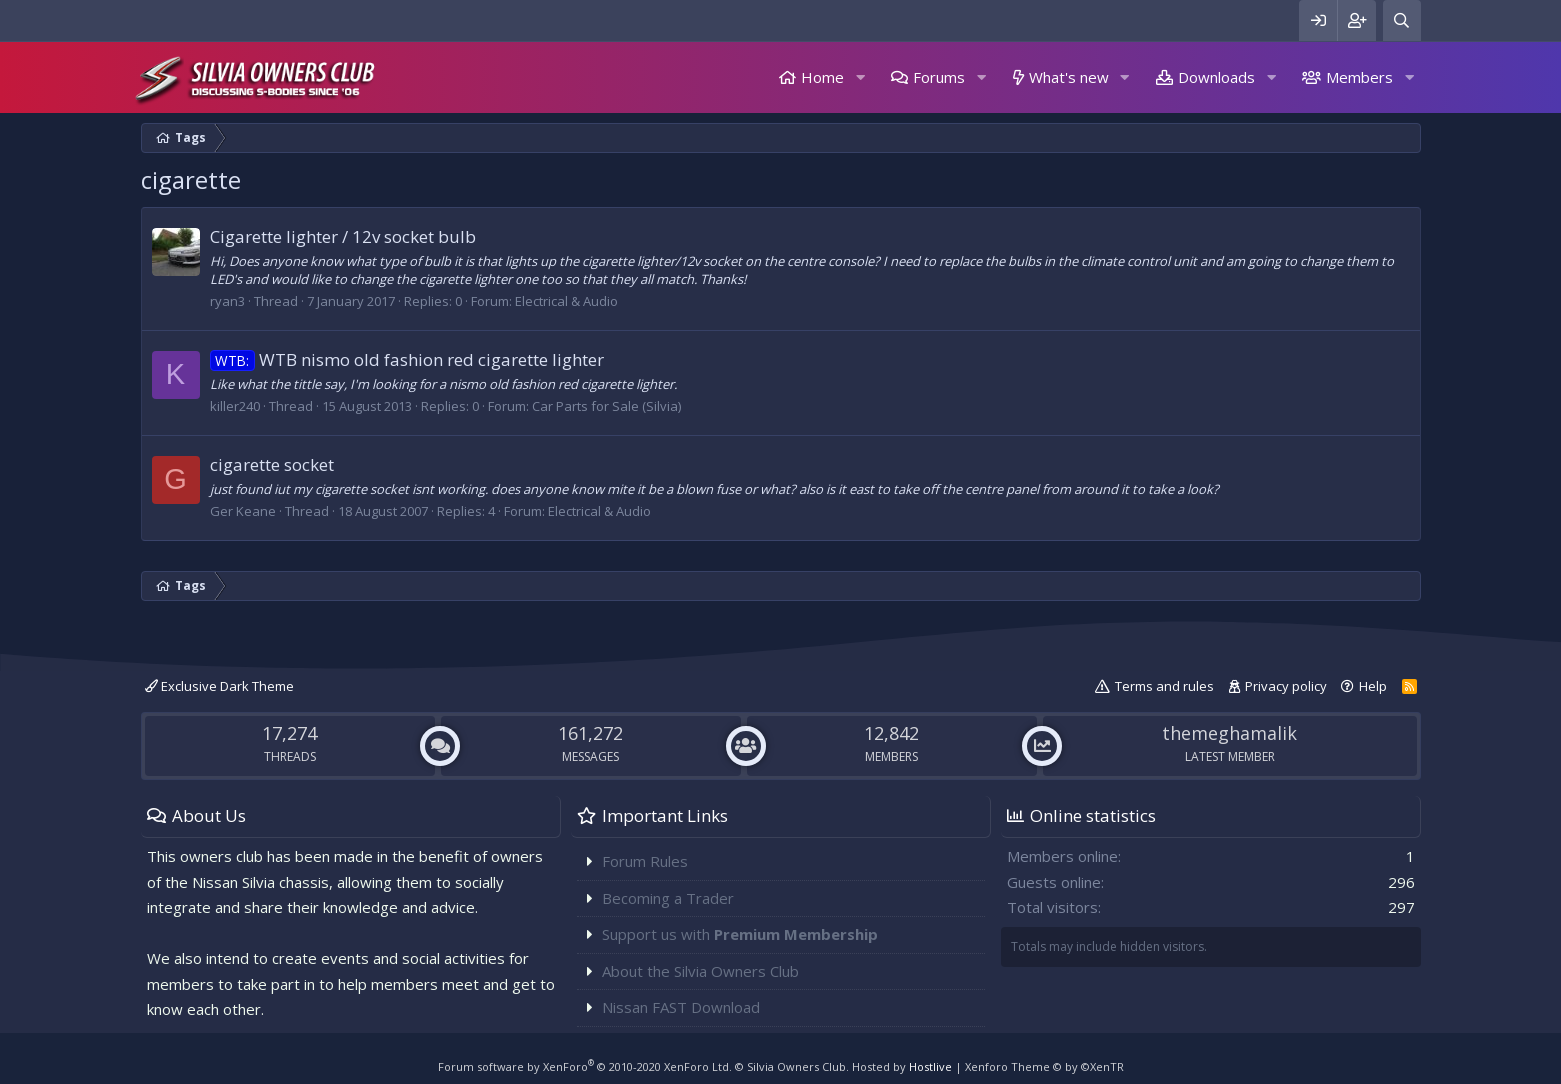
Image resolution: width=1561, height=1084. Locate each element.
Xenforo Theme (1044, 1066)
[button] (860, 77)
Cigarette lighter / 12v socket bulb (343, 236)
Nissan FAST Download (681, 1007)
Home (822, 77)
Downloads (1216, 77)
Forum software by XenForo (585, 1066)
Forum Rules (645, 861)
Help (1373, 686)
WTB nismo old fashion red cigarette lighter (407, 359)
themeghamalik (1229, 733)
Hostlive (930, 1066)
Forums (939, 77)
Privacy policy (1286, 686)
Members (1359, 77)
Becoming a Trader (668, 898)
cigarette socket (272, 464)
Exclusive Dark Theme (219, 686)
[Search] (1402, 20)
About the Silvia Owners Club (700, 971)
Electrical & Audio (566, 301)
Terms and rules (1164, 686)
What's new (1069, 77)
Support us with (740, 934)
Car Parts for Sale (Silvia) (606, 406)
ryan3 (227, 301)
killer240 (235, 406)
